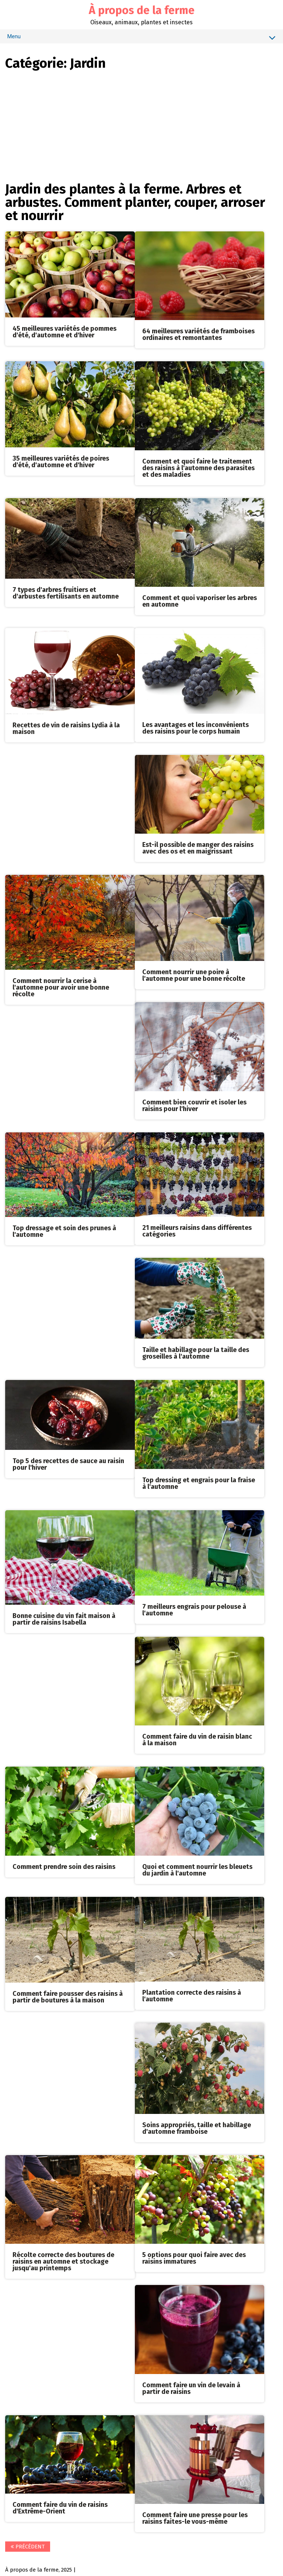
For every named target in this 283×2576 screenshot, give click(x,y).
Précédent (28, 2544)
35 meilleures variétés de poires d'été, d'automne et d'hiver (61, 461)
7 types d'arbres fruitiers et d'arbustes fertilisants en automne (66, 592)
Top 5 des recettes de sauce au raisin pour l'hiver (69, 1463)
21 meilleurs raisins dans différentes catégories (197, 1230)
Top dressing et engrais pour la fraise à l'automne (198, 1482)
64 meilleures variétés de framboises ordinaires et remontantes (198, 334)
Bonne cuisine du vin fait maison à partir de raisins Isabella (64, 1617)
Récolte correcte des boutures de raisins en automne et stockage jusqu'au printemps (64, 2259)
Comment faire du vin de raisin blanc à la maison (197, 1738)
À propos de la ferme (142, 10)
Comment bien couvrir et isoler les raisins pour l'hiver (194, 1104)
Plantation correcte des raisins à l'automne (191, 1994)
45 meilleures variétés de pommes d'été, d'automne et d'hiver (65, 331)
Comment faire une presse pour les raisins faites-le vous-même (195, 2515)
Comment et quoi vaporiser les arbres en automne (189, 600)
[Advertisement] (141, 125)
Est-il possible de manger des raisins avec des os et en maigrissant (198, 847)
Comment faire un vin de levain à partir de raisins (191, 2385)
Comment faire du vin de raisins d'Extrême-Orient (60, 2505)
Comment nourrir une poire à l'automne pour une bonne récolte (193, 974)
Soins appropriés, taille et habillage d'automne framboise (196, 2126)
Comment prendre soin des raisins (64, 1865)
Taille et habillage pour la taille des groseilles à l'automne (195, 1352)
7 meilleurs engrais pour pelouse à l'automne (194, 1608)
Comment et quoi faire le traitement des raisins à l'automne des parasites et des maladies (198, 467)
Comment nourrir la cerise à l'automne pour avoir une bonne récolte (61, 986)
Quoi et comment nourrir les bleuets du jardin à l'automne (197, 1868)
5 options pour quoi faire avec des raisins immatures (194, 2256)
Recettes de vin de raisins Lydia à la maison (66, 728)
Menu (141, 37)
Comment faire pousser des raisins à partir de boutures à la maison (68, 1994)
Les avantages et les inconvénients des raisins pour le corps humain (195, 727)
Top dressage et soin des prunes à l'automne (64, 1230)
